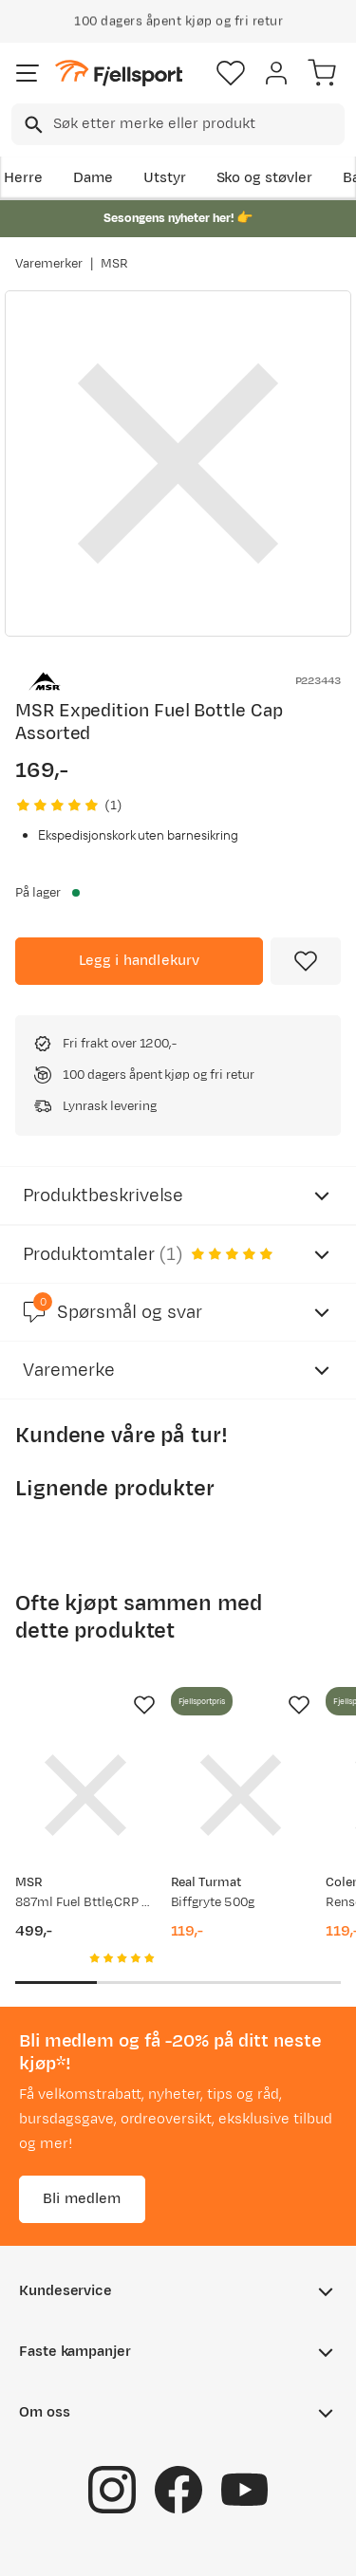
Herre (23, 178)
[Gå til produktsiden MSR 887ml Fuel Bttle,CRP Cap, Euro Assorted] (85, 1795)
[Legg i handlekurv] (139, 961)
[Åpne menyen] (27, 73)
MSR (114, 263)
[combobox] (178, 124)
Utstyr (164, 178)
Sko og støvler (264, 178)
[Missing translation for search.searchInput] (31, 124)
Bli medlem (82, 2199)
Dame (93, 178)
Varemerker (49, 263)
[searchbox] (197, 124)
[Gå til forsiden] (118, 73)
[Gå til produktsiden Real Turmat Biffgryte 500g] (241, 1795)
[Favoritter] (230, 73)
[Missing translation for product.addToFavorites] (306, 961)
